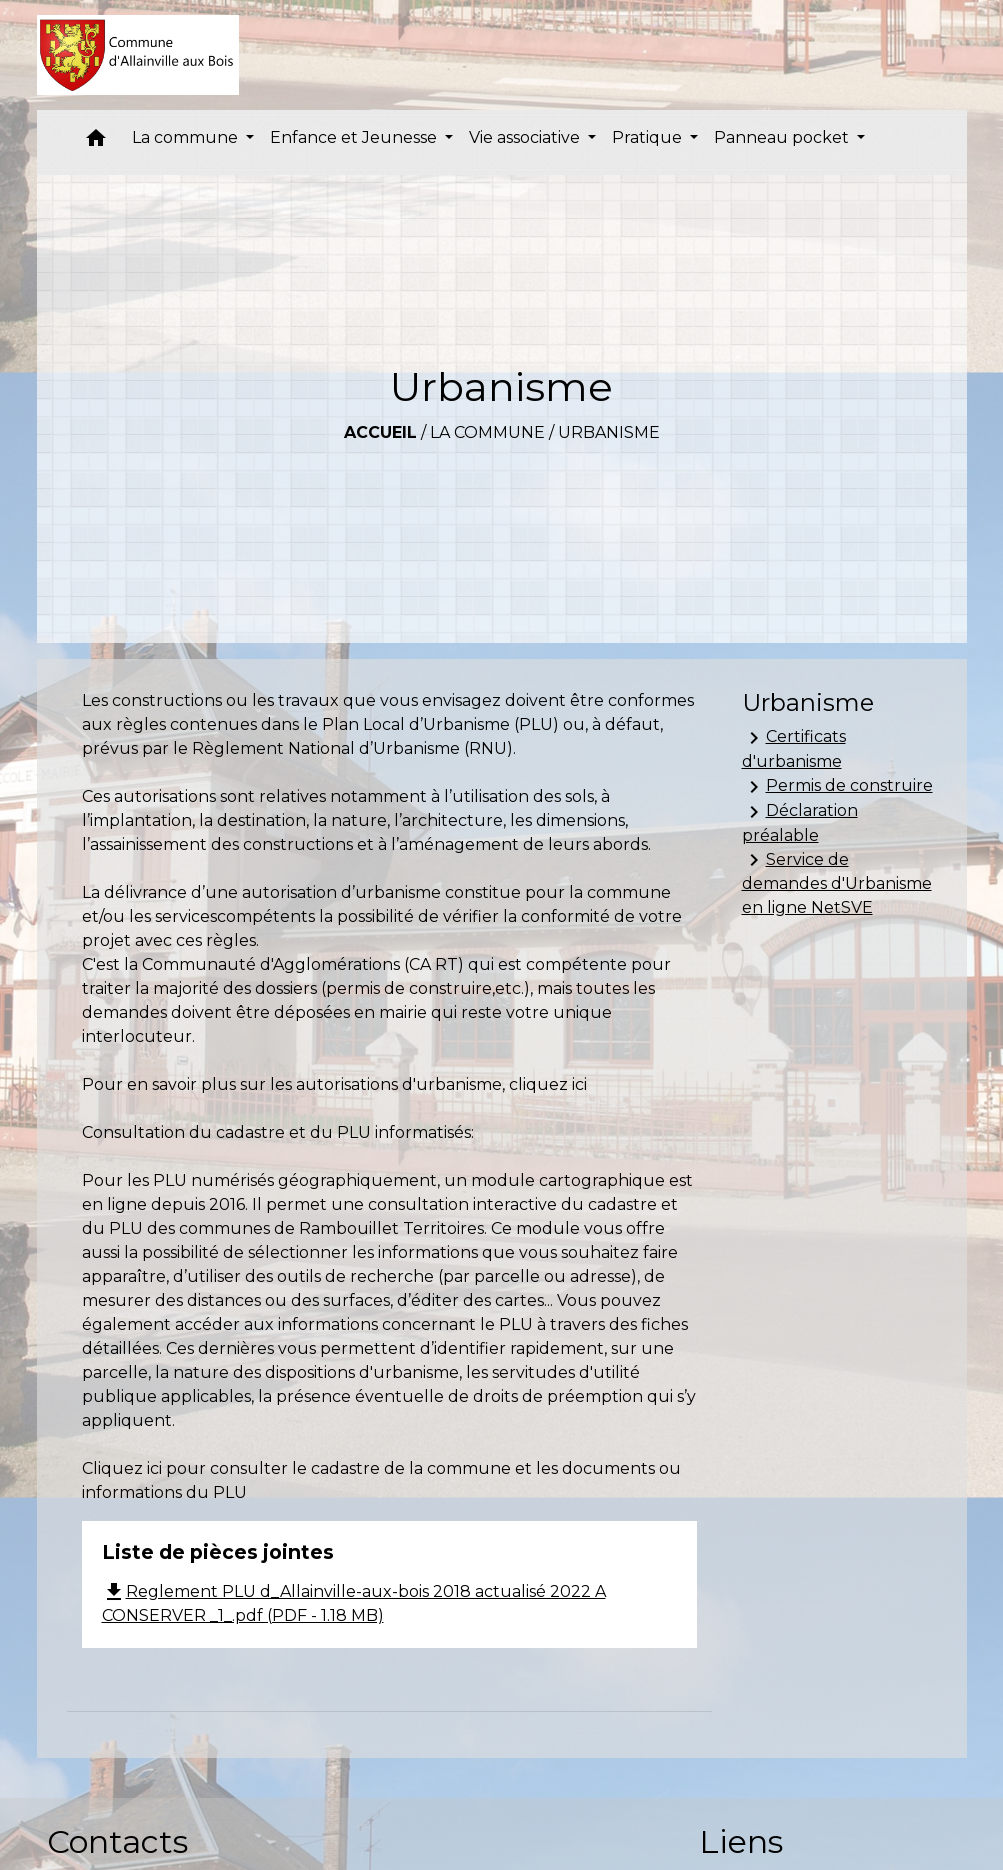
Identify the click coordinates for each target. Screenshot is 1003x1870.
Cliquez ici (122, 1468)
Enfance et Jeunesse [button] (355, 137)
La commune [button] (187, 137)
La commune (487, 432)
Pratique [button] (649, 137)
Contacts (117, 1841)
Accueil (380, 432)
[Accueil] (138, 55)
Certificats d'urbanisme (794, 748)
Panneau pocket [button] (783, 137)
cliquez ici (548, 1084)
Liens (741, 1841)
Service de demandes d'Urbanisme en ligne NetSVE (837, 882)
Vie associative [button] (526, 137)
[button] (96, 142)
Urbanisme (609, 432)
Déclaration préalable (800, 822)
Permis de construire (837, 787)
